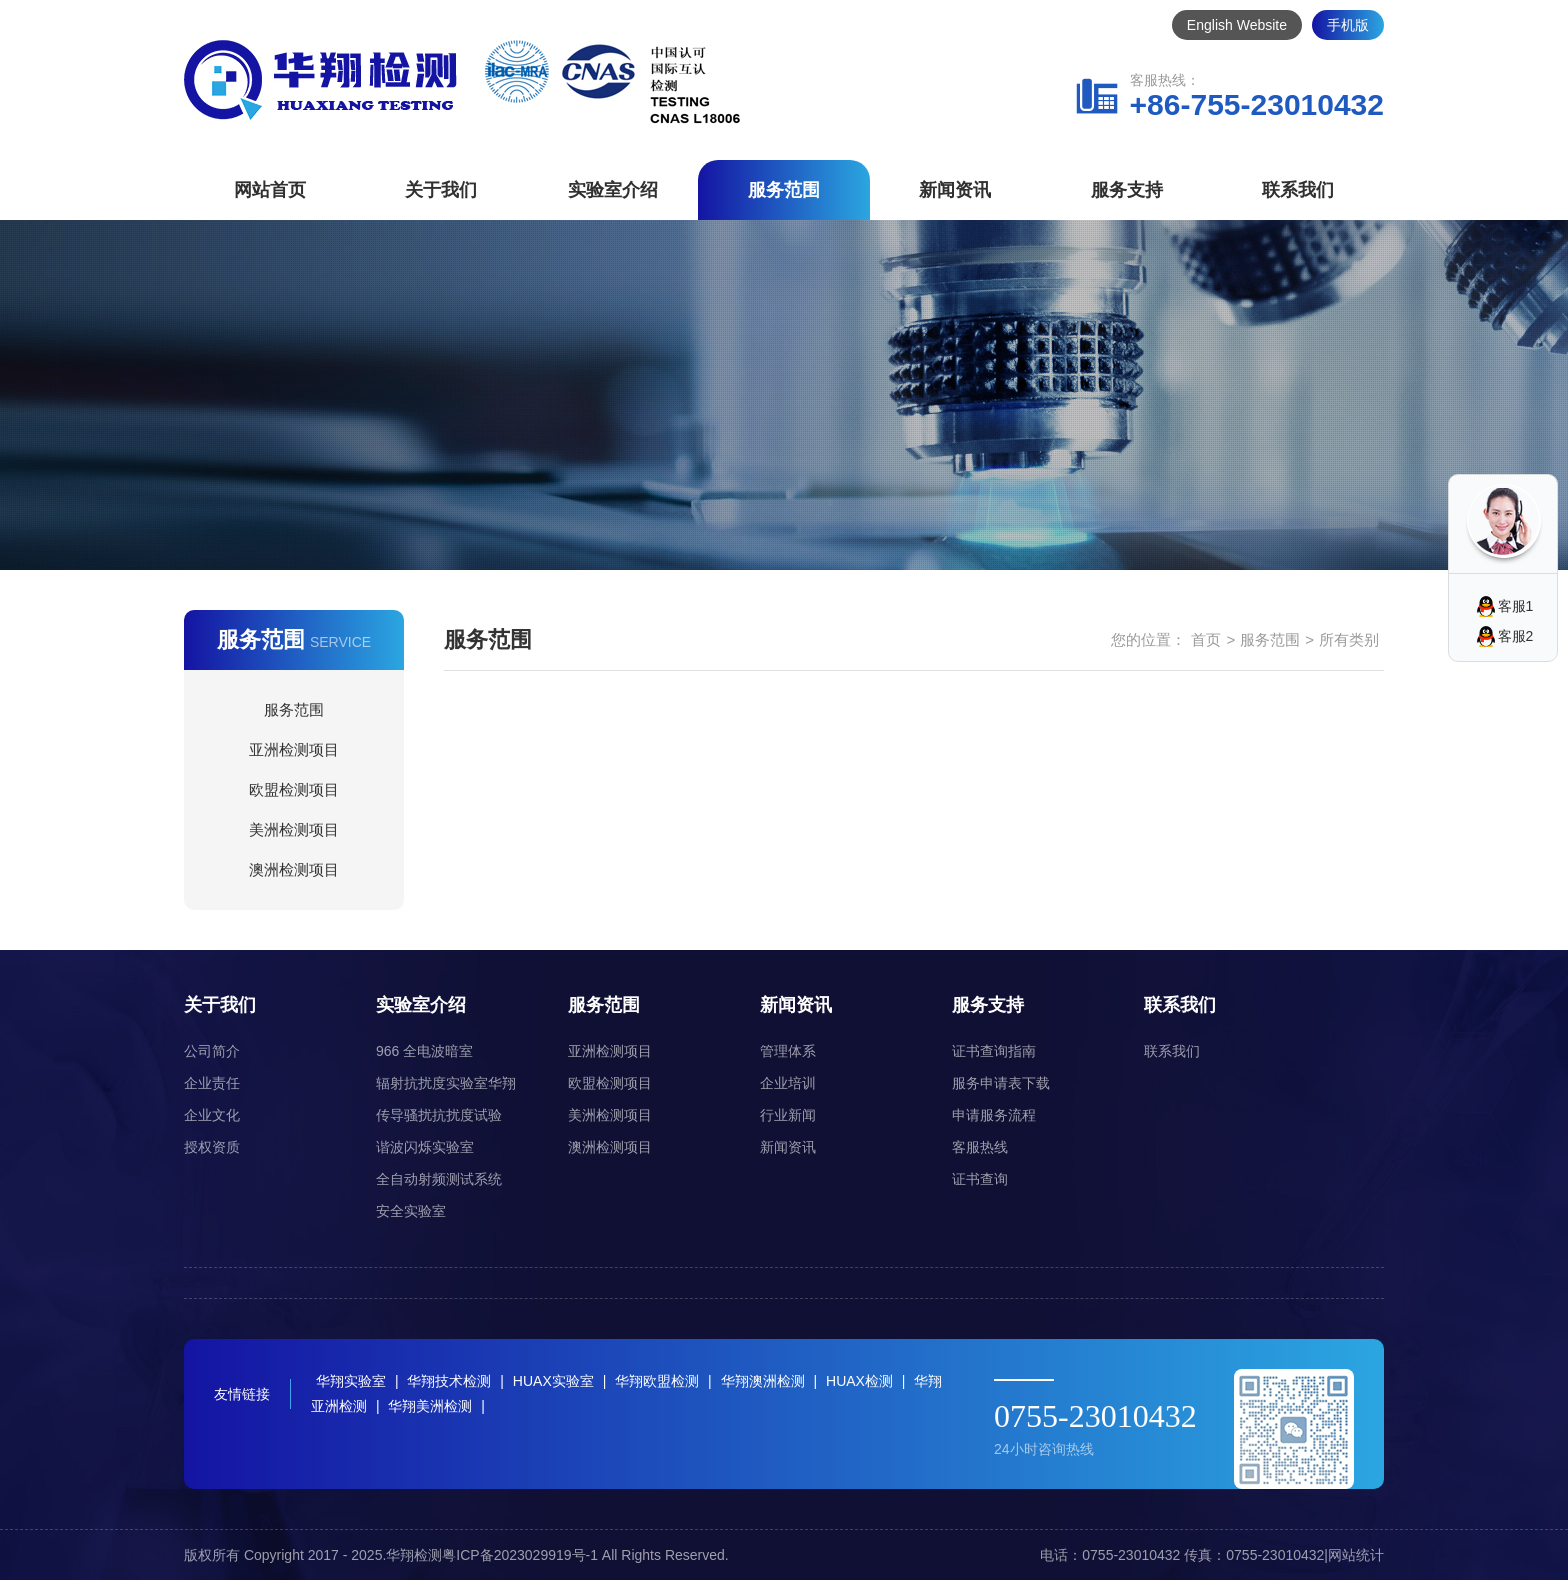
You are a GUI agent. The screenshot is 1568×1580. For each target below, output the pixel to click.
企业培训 (788, 1083)
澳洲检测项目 (294, 869)
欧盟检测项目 (294, 789)
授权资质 (212, 1147)
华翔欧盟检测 (657, 1381)
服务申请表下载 (1001, 1083)
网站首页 (270, 190)
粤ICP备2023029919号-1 (520, 1555)
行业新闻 (788, 1115)
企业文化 (212, 1115)
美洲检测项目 (294, 829)
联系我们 (1298, 190)
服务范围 (784, 190)
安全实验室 (411, 1211)
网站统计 (1356, 1555)
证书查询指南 (994, 1051)
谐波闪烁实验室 (425, 1147)
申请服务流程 (994, 1115)
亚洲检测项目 (294, 749)
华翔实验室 (351, 1381)
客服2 (1516, 636)
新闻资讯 (955, 190)
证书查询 (980, 1179)
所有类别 (1349, 639)
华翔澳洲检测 (763, 1381)
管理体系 (788, 1051)
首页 (1206, 639)
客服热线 (980, 1147)
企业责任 (212, 1083)
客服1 (1516, 606)
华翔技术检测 (449, 1381)
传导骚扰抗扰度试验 (439, 1115)
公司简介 (212, 1051)
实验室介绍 (613, 190)
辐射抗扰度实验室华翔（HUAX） (446, 1087)
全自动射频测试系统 (439, 1179)
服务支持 (1127, 190)
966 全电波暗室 (424, 1051)
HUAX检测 (859, 1381)
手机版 (1348, 25)
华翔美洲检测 (430, 1406)
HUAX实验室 (553, 1381)
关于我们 (441, 190)
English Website (1237, 25)
